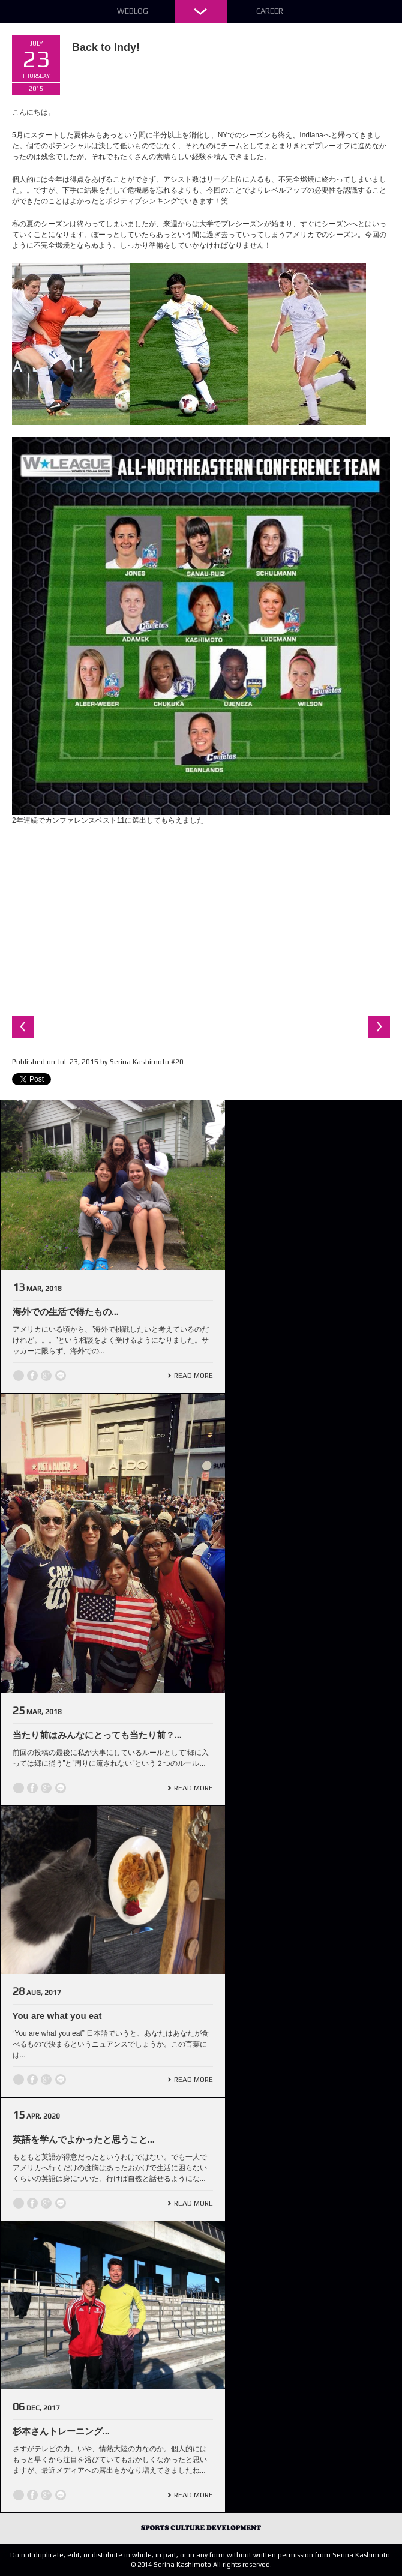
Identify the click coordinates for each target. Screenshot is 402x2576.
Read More (193, 1375)
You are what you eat (57, 2016)
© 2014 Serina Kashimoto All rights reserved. (201, 2564)
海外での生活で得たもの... (66, 1312)
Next (379, 1027)
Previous (23, 1027)
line (60, 1375)
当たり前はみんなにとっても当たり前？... (97, 1735)
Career (269, 11)
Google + (46, 1375)
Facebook (32, 1375)
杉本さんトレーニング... (61, 2431)
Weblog (132, 11)
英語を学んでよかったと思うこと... (84, 2139)
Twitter (18, 1375)
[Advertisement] (201, 919)
